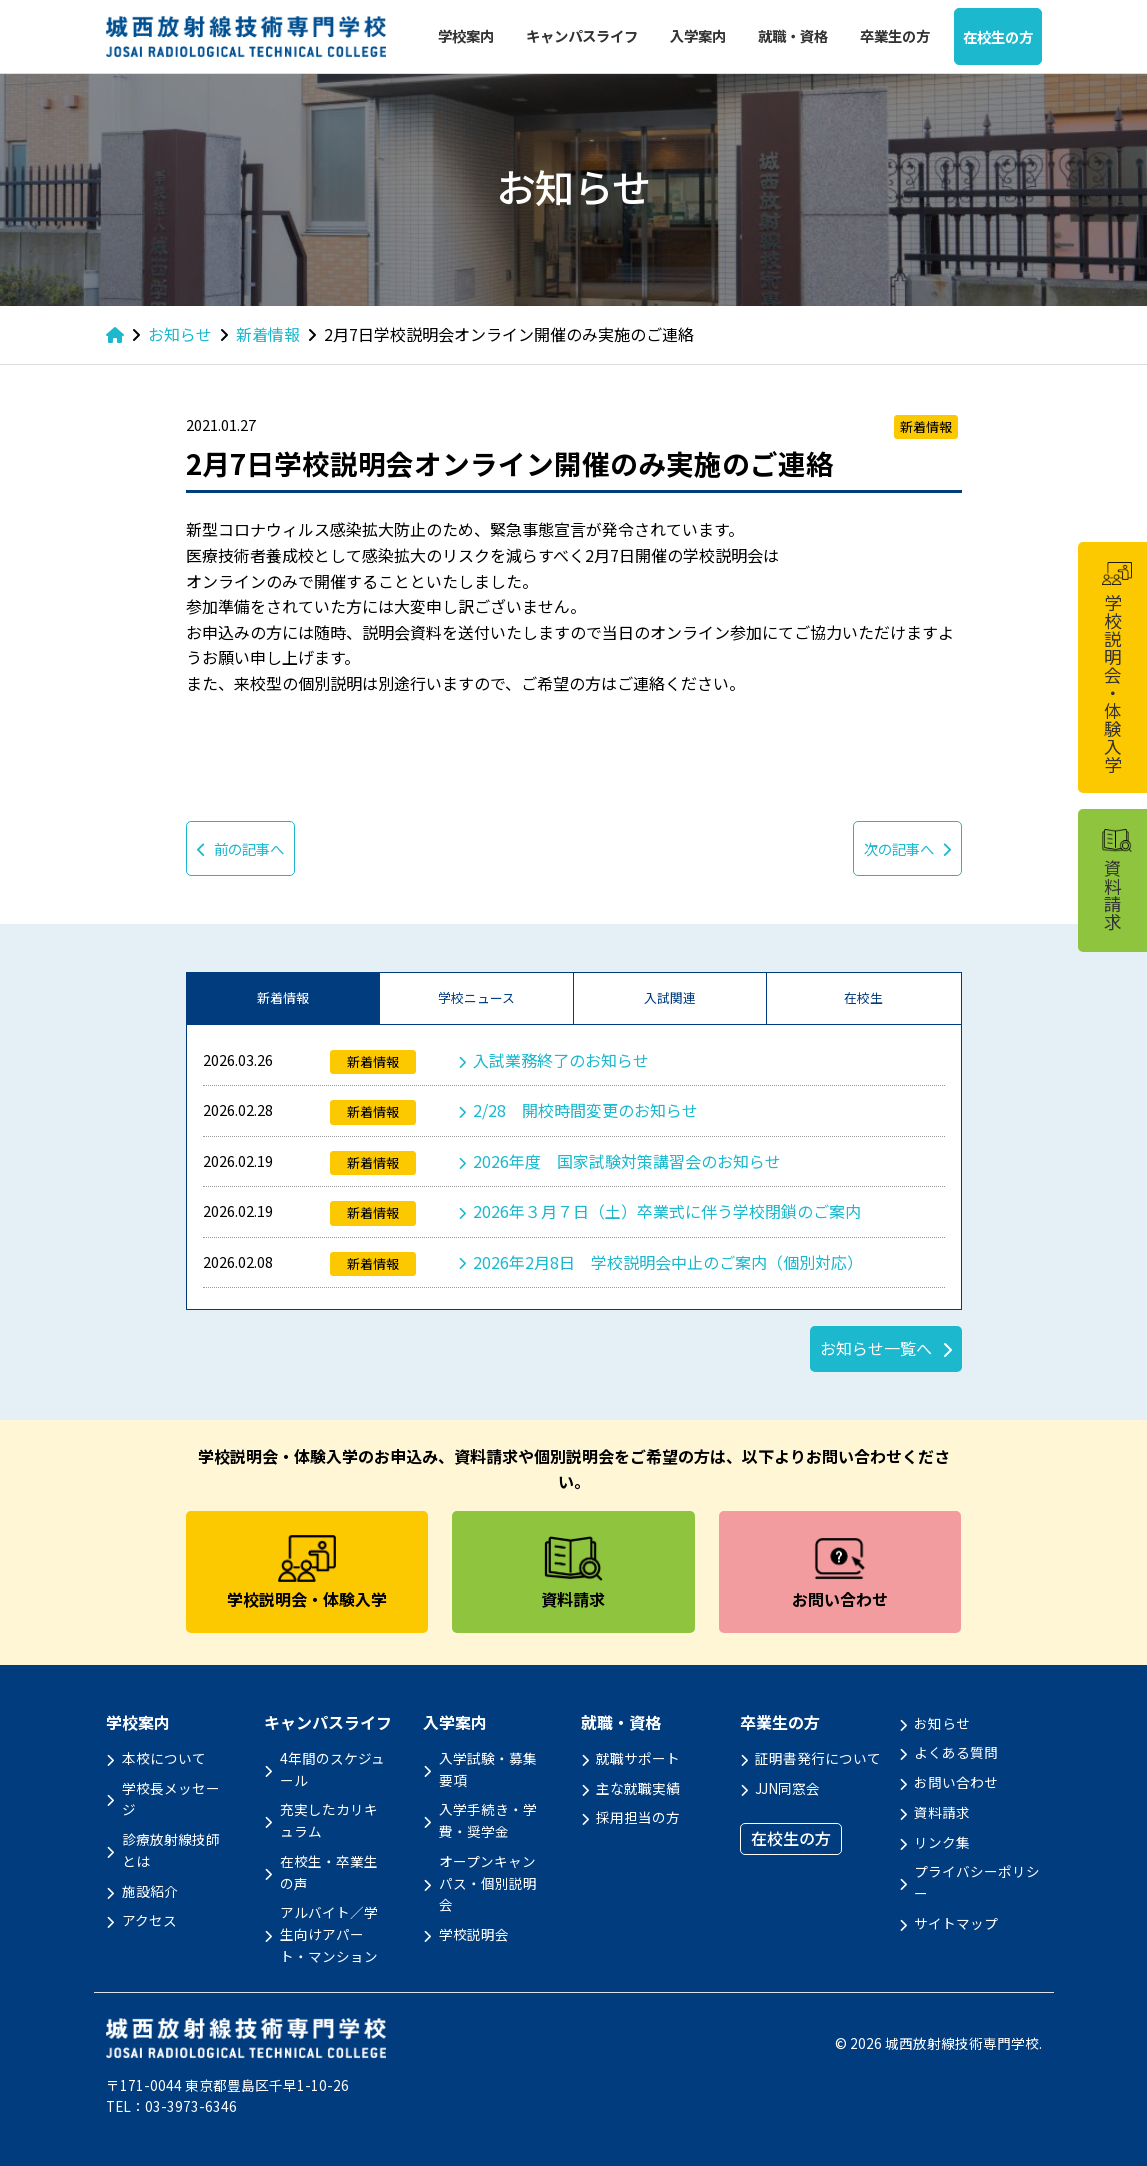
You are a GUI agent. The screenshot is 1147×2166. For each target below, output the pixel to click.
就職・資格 (793, 35)
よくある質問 (956, 1752)
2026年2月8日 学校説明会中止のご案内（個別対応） (668, 1262)
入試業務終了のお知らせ (561, 1060)
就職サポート (638, 1758)
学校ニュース (476, 997)
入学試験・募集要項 (488, 1769)
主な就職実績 (638, 1788)
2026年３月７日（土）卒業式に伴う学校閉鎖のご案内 (667, 1211)
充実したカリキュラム (329, 1820)
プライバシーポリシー (977, 1882)
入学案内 (698, 35)
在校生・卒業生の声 (329, 1872)
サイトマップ (956, 1923)
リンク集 (942, 1842)
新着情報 (283, 997)
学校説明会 (474, 1934)
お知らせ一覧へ (876, 1348)
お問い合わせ (956, 1782)
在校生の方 (998, 36)
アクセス (149, 1920)
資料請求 (942, 1812)
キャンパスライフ (582, 35)
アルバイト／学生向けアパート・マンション (329, 1934)
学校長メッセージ (171, 1799)
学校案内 (466, 35)
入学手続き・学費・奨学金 (488, 1820)
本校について (164, 1758)
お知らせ (942, 1723)
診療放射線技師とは (171, 1850)
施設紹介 (150, 1891)
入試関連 (670, 997)
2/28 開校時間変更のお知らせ (585, 1110)
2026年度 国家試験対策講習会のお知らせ (627, 1161)
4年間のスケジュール (332, 1769)
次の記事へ (907, 848)
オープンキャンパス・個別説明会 (488, 1883)
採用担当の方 (638, 1817)
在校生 (863, 997)
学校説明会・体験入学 (1116, 668)
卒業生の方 (895, 35)
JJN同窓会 (787, 1788)
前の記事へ (240, 848)
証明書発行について (818, 1758)
